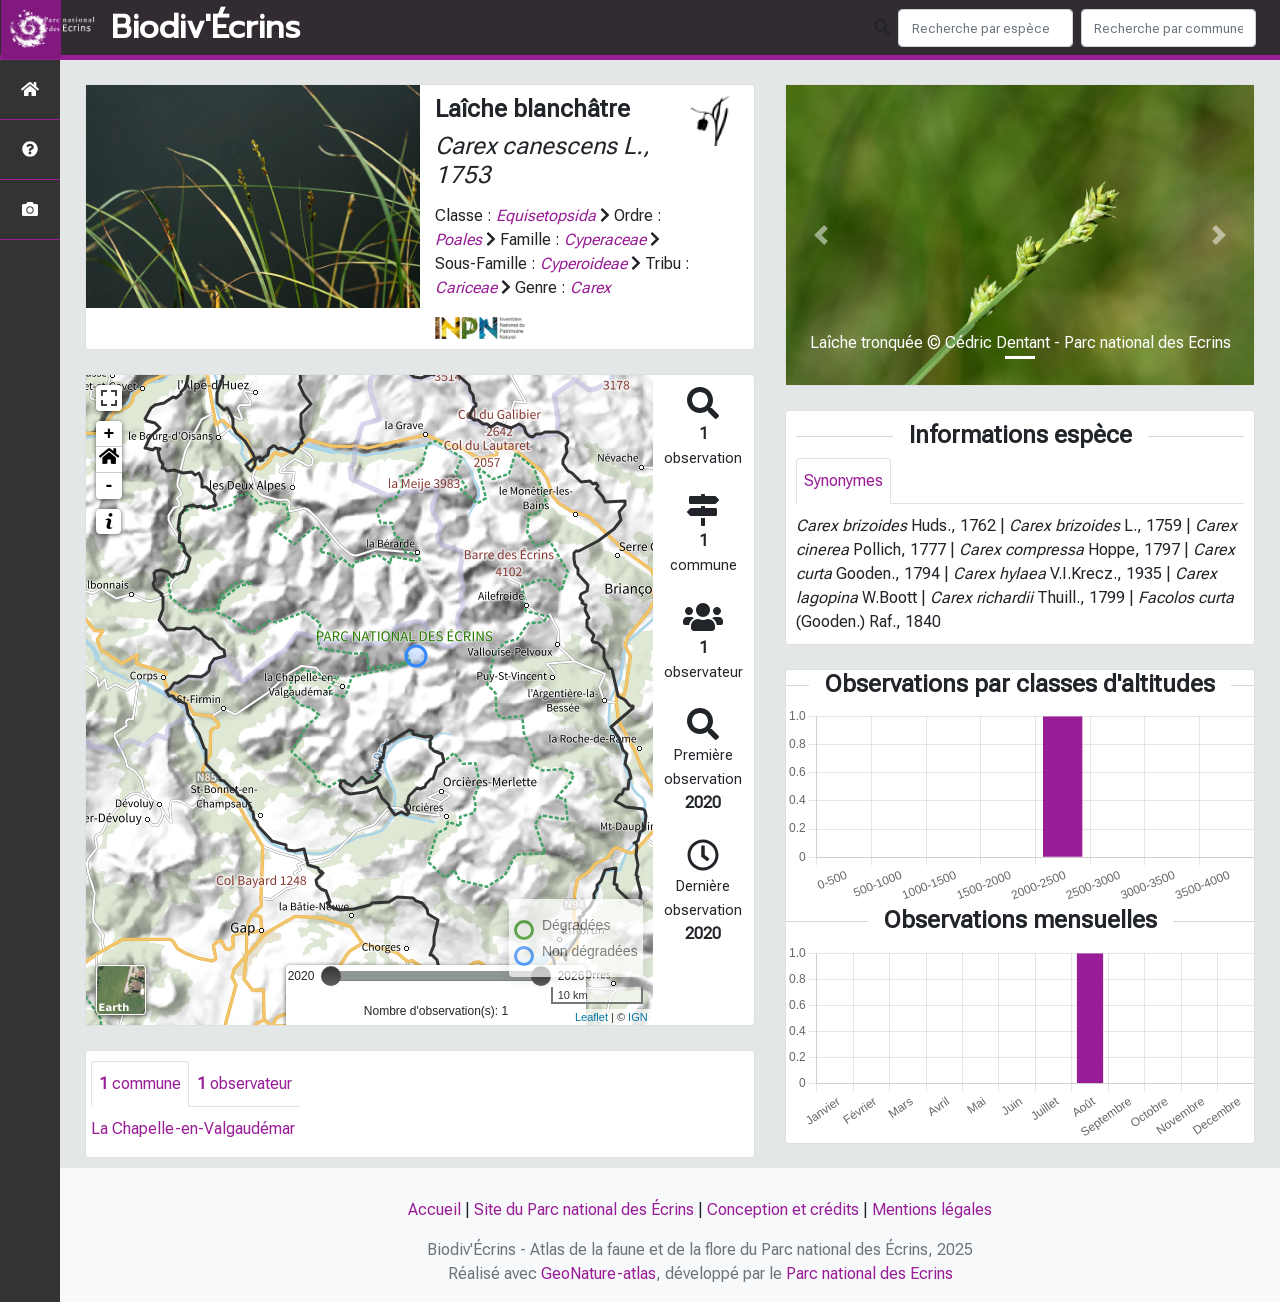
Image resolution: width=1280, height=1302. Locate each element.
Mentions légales (932, 1209)
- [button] (109, 486)
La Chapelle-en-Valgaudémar (193, 1128)
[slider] (331, 976)
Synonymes (843, 480)
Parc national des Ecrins (869, 1273)
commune (140, 1083)
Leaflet (591, 1017)
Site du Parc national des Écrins (584, 1209)
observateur (244, 1083)
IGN (638, 1017)
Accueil (434, 1209)
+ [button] (109, 434)
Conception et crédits (783, 1209)
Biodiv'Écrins (205, 28)
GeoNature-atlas (598, 1273)
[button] (109, 460)
